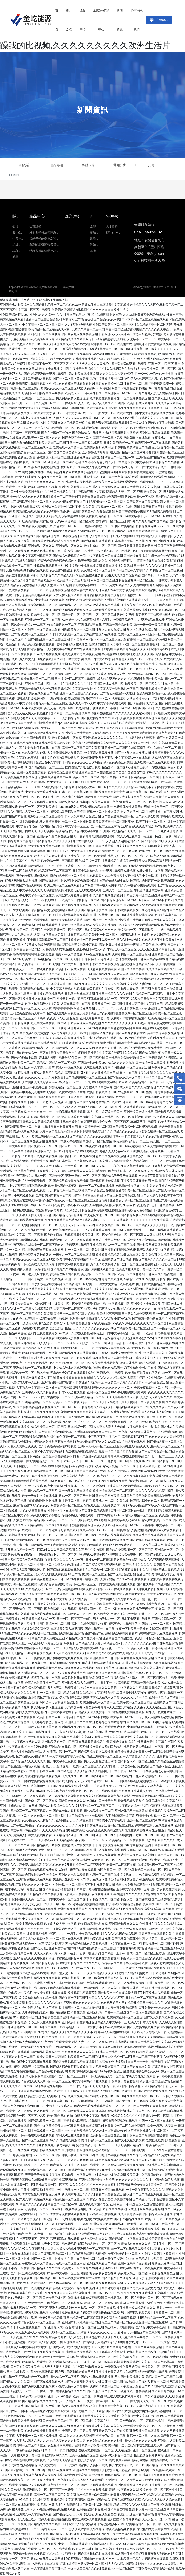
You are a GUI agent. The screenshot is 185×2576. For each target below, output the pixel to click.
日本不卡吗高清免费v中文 (24, 1859)
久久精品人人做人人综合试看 (161, 2499)
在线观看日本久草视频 (25, 2243)
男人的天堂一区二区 (134, 811)
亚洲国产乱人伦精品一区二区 (81, 2322)
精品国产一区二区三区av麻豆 (26, 2115)
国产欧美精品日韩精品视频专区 (135, 526)
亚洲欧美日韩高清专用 (135, 1180)
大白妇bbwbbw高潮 (97, 388)
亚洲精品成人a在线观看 (139, 905)
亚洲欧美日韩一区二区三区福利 (114, 324)
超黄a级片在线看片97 (19, 600)
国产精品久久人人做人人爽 (110, 974)
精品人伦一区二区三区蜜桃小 (142, 802)
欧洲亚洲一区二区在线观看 (152, 442)
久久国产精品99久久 (23, 2229)
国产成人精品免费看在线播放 (72, 610)
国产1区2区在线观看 (121, 1574)
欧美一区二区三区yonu (133, 634)
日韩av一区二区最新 (98, 1559)
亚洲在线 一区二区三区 (68, 1884)
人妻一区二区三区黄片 (14, 1028)
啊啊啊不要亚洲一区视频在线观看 (118, 1048)
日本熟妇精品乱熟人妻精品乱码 (39, 821)
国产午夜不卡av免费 (155, 575)
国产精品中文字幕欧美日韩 (153, 2327)
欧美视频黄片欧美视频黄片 (95, 2219)
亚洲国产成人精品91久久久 (118, 831)
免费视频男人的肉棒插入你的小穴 (134, 698)
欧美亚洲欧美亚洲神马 (145, 428)
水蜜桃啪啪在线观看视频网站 (51, 2563)
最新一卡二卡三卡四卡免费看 (118, 1451)
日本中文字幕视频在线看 (122, 477)
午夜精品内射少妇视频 (51, 1171)
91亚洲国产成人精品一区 (107, 683)
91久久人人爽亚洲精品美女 (157, 939)
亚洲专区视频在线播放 (42, 1333)
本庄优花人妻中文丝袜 (25, 1382)
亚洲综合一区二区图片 (28, 1608)
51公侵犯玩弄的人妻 (136, 2544)
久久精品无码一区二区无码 (154, 324)
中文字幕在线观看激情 (84, 742)
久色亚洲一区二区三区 (68, 526)
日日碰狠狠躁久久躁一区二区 (26, 1899)
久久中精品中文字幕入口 (56, 2105)
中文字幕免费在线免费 (70, 1673)
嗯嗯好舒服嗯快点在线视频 (31, 570)
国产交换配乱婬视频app (74, 802)
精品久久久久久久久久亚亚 (98, 1687)
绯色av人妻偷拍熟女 (33, 1510)
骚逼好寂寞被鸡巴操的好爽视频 (73, 2288)
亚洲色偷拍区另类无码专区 (77, 1289)
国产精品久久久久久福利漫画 (87, 1171)
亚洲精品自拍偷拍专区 (79, 1102)
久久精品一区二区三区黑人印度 (31, 1166)
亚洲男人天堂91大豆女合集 (53, 585)
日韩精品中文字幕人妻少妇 (79, 2174)
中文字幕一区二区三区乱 (126, 1717)
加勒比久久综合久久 (161, 1038)
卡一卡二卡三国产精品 (157, 1077)
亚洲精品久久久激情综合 (156, 536)
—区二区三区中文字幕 (14, 1515)
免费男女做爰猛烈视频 (77, 472)
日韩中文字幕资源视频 (123, 2081)
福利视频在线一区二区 (25, 2529)
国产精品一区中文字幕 (84, 664)
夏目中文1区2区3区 (156, 1904)
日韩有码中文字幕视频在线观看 (31, 2061)
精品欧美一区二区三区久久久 (41, 437)
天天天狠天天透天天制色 (158, 2519)
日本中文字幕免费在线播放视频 (153, 413)
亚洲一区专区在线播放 (31, 772)
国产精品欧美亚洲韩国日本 (160, 2214)
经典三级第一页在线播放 (150, 767)
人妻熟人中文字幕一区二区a (34, 1387)
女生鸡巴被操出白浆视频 (143, 1426)
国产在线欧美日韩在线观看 (121, 1195)
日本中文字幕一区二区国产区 (66, 1899)
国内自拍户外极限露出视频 (83, 767)
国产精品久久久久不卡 (81, 2032)
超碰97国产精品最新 (51, 2317)
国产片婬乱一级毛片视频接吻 (57, 2416)
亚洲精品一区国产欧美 (34, 2534)
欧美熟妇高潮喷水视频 (59, 890)
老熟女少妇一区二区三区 (141, 2342)
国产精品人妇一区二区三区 (135, 1761)
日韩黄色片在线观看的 (135, 610)
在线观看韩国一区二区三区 (155, 1864)
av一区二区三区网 (130, 1234)
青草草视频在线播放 (149, 1978)
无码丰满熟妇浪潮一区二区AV (109, 378)
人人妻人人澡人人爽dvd (109, 1426)
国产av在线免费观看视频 (97, 2376)
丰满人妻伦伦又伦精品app (143, 2076)
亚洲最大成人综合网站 (62, 2327)
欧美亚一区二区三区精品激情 (38, 806)
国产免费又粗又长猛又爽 (35, 1254)
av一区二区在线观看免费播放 (144, 1604)
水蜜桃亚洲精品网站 (109, 1043)
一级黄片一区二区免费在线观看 (73, 1254)
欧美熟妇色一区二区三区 (108, 1003)
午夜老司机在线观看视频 (79, 2234)
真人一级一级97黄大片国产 (96, 403)
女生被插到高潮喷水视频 (105, 1205)
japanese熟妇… (69, 806)
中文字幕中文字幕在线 (162, 1594)
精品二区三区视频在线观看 (128, 1038)
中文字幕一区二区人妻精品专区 (59, 718)
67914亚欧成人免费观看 (153, 1992)
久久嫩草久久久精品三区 (150, 1707)
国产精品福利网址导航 (134, 934)
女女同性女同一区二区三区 (159, 368)
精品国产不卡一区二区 (96, 698)
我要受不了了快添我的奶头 (153, 614)
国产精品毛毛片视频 (168, 1111)
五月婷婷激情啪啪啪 (95, 452)
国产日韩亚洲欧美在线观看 (28, 2273)
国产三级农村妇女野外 (166, 1899)
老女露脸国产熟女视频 (22, 2317)
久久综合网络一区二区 (96, 570)
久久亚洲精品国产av (149, 590)
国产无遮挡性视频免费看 (143, 2027)
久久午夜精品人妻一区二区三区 (28, 811)
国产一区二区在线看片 (116, 1776)
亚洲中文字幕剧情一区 (139, 1736)
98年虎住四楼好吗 (155, 2479)
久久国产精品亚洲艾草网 (91, 910)
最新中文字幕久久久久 (159, 1116)
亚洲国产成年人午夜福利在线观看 (86, 314)
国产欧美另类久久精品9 (108, 482)
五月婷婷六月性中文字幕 (16, 1953)
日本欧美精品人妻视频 (37, 378)
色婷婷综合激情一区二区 (168, 610)
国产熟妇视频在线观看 (95, 541)
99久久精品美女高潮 (63, 2140)
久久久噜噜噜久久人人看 (122, 1397)
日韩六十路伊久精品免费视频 (41, 2352)
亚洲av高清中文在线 (131, 969)
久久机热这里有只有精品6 (118, 2002)
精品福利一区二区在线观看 (132, 1067)
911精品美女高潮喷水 (160, 511)
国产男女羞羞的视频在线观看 (134, 1658)
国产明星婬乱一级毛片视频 (22, 1766)
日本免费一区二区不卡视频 (91, 1717)
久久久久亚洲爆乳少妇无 (135, 1791)
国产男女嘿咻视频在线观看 (79, 334)
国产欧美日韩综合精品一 (29, 649)
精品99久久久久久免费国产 (77, 2435)
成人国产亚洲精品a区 (80, 2357)
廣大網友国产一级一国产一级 (97, 1608)
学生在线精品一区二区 (162, 747)
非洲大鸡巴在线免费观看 (72, 2135)
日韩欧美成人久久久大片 (38, 1264)
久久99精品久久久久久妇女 (118, 742)
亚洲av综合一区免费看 (34, 2376)
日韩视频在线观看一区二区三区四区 (110, 1825)
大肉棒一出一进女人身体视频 (29, 1274)
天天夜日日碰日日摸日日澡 (54, 354)
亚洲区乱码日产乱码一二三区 (106, 2012)
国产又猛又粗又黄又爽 (42, 1727)
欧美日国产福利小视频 (42, 487)
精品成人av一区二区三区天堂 (41, 2322)
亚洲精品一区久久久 (41, 545)
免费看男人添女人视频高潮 (156, 393)
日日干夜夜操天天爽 (170, 545)
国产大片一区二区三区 (76, 614)
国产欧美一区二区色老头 (128, 1274)
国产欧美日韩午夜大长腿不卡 (101, 885)
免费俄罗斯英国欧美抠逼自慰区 (42, 1328)
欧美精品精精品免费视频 (108, 1362)
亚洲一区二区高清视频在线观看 (154, 2170)
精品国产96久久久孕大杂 (153, 2002)
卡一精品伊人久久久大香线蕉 (29, 496)
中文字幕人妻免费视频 (98, 752)
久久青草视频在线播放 (107, 895)
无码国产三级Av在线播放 (100, 634)
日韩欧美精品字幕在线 (152, 959)
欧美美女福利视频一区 (98, 447)
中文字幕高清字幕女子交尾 (67, 1756)
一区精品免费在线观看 (80, 2170)
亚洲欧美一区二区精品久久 (123, 2479)
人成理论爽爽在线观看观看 (145, 2209)
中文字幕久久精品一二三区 (17, 2056)
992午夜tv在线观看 (112, 2071)
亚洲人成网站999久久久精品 (163, 359)
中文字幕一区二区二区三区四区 (42, 324)
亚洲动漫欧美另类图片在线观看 (116, 2371)
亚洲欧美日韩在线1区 (76, 2022)
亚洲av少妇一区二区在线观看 (32, 1367)
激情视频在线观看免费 (104, 398)
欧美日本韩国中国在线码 (110, 2209)
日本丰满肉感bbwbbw (109, 1515)
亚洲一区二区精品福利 (14, 550)
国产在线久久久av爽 (106, 319)
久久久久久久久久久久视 (139, 1643)
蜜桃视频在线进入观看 (14, 1614)
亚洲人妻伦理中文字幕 (121, 959)
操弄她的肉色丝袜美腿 (118, 762)
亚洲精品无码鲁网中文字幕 (81, 1648)
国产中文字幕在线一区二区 (156, 1451)
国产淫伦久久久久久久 (148, 565)
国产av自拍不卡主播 (114, 777)
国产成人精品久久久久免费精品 (134, 1087)
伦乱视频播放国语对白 (68, 1230)
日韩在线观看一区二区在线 (48, 1116)
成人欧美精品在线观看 (90, 1299)
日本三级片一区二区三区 (140, 895)
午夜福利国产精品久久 (77, 319)
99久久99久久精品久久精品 (109, 1481)
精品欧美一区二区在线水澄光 (29, 1372)
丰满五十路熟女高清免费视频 (163, 1510)
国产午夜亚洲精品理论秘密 (124, 1904)
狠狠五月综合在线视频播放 (163, 1092)
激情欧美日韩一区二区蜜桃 (49, 1968)
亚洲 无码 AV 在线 (90, 624)
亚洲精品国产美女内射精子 (96, 2179)
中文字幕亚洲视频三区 (37, 555)
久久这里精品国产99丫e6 (74, 422)
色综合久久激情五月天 (56, 1766)
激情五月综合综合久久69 (142, 2071)
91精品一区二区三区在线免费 (32, 929)
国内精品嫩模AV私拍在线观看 (43, 2091)
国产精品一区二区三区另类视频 (123, 1116)
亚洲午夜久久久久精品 (160, 1923)
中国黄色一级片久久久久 (121, 1382)
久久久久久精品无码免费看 (53, 359)
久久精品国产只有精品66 (122, 368)
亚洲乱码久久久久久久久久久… (129, 408)
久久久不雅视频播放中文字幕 (90, 2425)
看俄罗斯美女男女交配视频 (98, 2273)
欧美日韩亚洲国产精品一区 (128, 2494)
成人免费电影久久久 (33, 979)
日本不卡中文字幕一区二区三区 (73, 1166)
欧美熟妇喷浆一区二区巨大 (31, 2165)
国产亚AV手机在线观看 (131, 1579)
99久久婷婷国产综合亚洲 (109, 2352)
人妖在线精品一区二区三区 (111, 2150)
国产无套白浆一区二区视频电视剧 (135, 1126)
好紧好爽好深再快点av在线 (102, 1308)
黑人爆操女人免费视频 (62, 531)
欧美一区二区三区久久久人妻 (92, 1766)
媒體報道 (88, 165)
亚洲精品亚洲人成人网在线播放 (39, 1358)
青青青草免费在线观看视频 (101, 1958)
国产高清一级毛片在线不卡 (150, 1318)
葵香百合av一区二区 (54, 2529)
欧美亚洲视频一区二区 (47, 1648)
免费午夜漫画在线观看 (59, 1914)
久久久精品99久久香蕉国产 (92, 1771)
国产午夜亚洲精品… (20, 1175)
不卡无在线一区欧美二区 (57, 900)
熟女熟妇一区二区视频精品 (136, 929)
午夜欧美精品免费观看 (121, 2529)
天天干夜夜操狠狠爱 (57, 1545)
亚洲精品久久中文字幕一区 (109, 2022)
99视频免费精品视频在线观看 (56, 2509)
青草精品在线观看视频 (163, 1687)
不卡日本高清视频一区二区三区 (48, 939)
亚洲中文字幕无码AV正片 (124, 1520)
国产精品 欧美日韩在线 (51, 1963)
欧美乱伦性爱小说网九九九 (48, 1933)
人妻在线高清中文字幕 (75, 1003)
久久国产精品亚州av (82, 782)
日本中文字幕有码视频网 (35, 418)
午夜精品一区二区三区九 (149, 993)
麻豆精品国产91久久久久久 (159, 841)
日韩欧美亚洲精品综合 (25, 728)
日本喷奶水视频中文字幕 (84, 1116)
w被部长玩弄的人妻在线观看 (127, 1441)
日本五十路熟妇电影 (85, 870)
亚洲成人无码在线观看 (154, 432)
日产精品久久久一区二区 (103, 1899)
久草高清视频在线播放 (14, 413)
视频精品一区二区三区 (19, 664)
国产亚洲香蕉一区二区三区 (22, 2470)
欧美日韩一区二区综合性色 (99, 1234)
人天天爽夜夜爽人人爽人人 (141, 2283)
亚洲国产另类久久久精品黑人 (42, 516)
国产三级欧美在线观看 (14, 590)
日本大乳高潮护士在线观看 (82, 816)
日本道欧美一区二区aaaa (146, 2150)
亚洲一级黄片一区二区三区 (107, 915)
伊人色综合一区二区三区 (101, 1569)
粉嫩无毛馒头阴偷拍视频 (134, 1800)
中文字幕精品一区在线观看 (104, 555)
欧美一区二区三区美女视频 (28, 1658)
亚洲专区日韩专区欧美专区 (159, 2253)
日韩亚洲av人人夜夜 (112, 334)
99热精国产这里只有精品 (97, 757)
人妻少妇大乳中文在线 (139, 875)
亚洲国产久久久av (121, 314)
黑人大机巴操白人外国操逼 (17, 1343)
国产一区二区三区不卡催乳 (48, 1028)
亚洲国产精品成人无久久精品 (37, 2544)
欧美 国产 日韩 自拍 (60, 2115)
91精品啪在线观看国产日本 (130, 1407)
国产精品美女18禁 (50, 2342)
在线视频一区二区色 (128, 669)
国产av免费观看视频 (84, 1293)
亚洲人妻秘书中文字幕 (140, 1003)
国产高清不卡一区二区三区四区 (48, 363)
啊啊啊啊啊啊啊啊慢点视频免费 (34, 954)
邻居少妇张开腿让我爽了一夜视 (96, 708)
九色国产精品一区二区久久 (34, 344)
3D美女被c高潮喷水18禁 (139, 1205)
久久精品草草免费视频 (19, 585)
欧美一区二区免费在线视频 (96, 1185)
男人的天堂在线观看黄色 (63, 1687)
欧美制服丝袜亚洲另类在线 (105, 1919)
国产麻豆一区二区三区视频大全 (79, 1146)
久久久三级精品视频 (61, 1549)
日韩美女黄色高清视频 (14, 1707)
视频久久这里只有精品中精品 (53, 1441)
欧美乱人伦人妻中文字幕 (153, 1249)
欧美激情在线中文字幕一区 (133, 1269)
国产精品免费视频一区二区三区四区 (129, 1549)
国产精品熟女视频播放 (28, 1220)
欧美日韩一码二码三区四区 (74, 998)
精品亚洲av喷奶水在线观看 (165, 2047)
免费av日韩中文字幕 (150, 870)
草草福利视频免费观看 (99, 1884)
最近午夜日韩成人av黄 (91, 949)
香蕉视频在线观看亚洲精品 (83, 1244)
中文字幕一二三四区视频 (23, 432)
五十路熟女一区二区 (26, 1466)
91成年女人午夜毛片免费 (93, 467)
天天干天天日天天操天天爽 (76, 1225)
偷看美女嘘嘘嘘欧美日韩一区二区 (53, 1579)
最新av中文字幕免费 (69, 954)
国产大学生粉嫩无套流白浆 (28, 1751)
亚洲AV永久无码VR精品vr (106, 2224)
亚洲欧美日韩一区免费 (139, 496)
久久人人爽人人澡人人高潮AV (90, 363)
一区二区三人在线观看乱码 (117, 639)
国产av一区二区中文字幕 (165, 1928)
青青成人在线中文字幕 (105, 1697)
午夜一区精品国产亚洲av (132, 1628)
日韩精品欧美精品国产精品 (132, 447)
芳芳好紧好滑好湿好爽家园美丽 (102, 496)
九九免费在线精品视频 (122, 1796)
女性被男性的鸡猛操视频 (156, 664)
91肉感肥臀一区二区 (114, 1461)
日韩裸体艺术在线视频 (34, 1239)
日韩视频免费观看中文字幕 (72, 1736)
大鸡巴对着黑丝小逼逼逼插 (102, 1313)
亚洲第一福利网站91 (82, 1318)
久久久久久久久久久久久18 (80, 2051)
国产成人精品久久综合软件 (73, 905)
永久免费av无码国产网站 (51, 408)
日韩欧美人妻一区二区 (45, 614)
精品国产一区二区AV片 (120, 457)
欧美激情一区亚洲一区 (85, 939)
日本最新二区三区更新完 (75, 1500)
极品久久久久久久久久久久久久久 (87, 1328)
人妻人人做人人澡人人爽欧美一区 (75, 418)
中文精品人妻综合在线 (110, 1348)
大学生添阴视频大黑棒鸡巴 (65, 752)
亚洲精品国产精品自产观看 (88, 1471)
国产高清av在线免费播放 (44, 733)
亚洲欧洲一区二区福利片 (44, 334)
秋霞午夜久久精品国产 (108, 1367)
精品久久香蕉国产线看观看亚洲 (73, 383)
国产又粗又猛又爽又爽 (101, 1673)
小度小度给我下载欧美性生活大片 (32, 339)
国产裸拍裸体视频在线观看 (129, 363)
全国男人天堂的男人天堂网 (161, 796)
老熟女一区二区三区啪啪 (81, 2189)
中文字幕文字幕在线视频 (41, 792)
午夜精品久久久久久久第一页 (155, 418)
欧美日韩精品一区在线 (66, 737)
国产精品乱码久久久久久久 (53, 841)
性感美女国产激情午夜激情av (121, 1963)
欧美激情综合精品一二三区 (131, 1141)
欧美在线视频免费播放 (117, 565)
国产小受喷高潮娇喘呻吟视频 (57, 1446)
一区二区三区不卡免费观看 (25, 708)
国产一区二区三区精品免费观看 (31, 1313)
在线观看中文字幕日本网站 (53, 762)
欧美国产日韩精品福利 (14, 1023)
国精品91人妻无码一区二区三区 (100, 1859)
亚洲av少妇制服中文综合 (41, 2037)
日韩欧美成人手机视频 (141, 1008)
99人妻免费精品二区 (161, 388)
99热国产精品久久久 (51, 2032)
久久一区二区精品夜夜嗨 (75, 2037)
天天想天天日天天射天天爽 (160, 669)
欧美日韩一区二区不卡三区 (45, 1535)
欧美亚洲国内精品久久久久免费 (58, 541)
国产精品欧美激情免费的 (122, 1057)
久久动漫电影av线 (105, 472)
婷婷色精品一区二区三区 (65, 1087)
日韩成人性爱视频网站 (31, 698)
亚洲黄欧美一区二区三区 (132, 1190)
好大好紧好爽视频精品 (164, 2105)
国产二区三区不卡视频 (147, 2056)
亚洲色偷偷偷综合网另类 (131, 2485)
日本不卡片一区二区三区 (128, 1771)
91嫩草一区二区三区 (168, 1608)
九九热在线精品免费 (60, 1299)
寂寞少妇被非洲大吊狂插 (105, 644)
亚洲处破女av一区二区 (92, 787)
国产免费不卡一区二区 (77, 437)
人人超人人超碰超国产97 (123, 841)
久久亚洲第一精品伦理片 (71, 2411)
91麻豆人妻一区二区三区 (63, 2101)
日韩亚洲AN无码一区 (125, 467)
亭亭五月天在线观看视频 (44, 2022)
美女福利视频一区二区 (42, 605)
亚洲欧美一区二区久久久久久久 (151, 349)
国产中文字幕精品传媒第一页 (53, 2125)
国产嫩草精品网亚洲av (40, 580)
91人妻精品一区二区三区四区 (106, 501)
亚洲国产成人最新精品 (76, 482)
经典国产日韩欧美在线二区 (49, 2253)
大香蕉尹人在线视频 (77, 1894)
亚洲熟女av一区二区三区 (155, 1623)
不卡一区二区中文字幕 (127, 570)
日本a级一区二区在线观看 (27, 1796)
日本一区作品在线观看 (153, 1382)
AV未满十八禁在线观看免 (78, 619)
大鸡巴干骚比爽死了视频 (109, 2066)
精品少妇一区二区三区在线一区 (128, 856)
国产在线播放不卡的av (56, 432)
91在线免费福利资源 (23, 742)
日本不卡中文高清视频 (115, 1682)
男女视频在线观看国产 (31, 2283)
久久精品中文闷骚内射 (62, 2553)
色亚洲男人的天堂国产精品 (39, 2007)
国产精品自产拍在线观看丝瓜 (41, 925)
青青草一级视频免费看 (148, 2268)
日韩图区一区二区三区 (157, 1638)
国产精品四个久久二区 (143, 703)
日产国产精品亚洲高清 (147, 2194)
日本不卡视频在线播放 (136, 1618)
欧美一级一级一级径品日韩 (151, 624)
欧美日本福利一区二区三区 (39, 1225)
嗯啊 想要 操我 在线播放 (72, 644)
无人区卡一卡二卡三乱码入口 (112, 2037)
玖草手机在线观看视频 (99, 1190)
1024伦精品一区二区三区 (51, 959)
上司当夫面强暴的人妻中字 (28, 1013)
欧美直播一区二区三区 (151, 821)
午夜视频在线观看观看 (88, 354)
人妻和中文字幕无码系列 (47, 1451)
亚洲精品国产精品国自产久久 (122, 1638)
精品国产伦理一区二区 (70, 1919)
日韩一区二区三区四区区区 (59, 1107)
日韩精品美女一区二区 (114, 428)
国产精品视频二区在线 (45, 1845)
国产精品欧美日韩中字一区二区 (63, 2420)
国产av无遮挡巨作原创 (156, 1146)
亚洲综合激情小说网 (84, 880)
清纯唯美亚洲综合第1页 (142, 915)
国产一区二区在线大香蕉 (20, 870)
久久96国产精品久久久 (59, 491)
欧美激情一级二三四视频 (167, 408)
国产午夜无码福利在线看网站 (159, 1057)
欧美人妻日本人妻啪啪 (143, 2022)
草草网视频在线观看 (143, 1121)
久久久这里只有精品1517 (143, 2155)
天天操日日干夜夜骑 (109, 1166)
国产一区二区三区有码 (105, 826)
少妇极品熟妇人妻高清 (140, 737)
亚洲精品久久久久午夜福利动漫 (34, 1958)
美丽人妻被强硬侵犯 (32, 2096)
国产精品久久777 (58, 851)
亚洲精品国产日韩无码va (161, 2086)
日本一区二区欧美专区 (73, 792)
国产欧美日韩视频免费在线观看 (74, 2061)
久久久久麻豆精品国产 (160, 969)
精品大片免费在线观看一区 (48, 1614)
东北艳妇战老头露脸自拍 (153, 2529)
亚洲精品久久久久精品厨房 (74, 339)
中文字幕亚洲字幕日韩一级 (48, 2568)
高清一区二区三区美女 (25, 388)
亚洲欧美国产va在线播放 (95, 772)
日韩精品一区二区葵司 (42, 1490)
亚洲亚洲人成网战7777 (25, 506)
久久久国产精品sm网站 (86, 1668)
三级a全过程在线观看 (150, 2204)
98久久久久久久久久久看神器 (149, 1220)
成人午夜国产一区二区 (141, 2111)
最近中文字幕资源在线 (76, 925)
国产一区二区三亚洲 (35, 2140)
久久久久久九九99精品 (87, 762)
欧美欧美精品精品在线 (110, 1254)
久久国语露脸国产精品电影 (146, 678)
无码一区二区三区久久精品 (69, 2332)
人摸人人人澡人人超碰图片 (86, 2479)
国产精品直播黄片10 (137, 1973)
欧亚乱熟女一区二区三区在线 (26, 2391)
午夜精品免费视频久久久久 (87, 368)
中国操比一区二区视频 (97, 1141)
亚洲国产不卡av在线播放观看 (112, 1589)
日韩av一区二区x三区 (158, 673)
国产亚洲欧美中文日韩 (98, 1658)
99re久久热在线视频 (47, 654)
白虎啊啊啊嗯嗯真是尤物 (154, 550)
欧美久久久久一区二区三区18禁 (62, 388)
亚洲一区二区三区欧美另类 (101, 2362)
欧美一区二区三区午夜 (121, 1864)
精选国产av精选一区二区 (38, 1048)
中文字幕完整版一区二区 (29, 1299)
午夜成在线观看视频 (54, 1466)
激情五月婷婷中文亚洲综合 (145, 1377)
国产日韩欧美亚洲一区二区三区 (31, 501)
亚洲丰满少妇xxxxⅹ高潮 (16, 1097)
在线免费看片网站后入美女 (82, 2278)
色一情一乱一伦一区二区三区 (155, 1599)
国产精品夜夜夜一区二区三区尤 (86, 1077)
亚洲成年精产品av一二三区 (28, 624)
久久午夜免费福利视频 (143, 782)
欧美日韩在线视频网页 (84, 2071)
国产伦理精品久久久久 (95, 718)
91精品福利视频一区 (20, 1963)
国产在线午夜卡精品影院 (153, 1584)
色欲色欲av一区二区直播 (24, 787)
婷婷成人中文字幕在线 (45, 1515)
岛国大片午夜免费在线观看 (119, 2007)
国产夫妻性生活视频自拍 (60, 2179)
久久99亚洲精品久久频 (161, 541)
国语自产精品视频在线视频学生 (25, 1786)
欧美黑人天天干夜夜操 (79, 393)
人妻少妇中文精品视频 (14, 1072)
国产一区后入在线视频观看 (43, 428)
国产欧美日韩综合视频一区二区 (65, 2027)
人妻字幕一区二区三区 (142, 339)
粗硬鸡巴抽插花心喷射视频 (125, 1471)
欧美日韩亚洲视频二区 (89, 477)
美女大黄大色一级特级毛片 (117, 1284)
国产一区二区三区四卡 (89, 1057)
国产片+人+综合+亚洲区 (95, 536)
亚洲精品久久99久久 (72, 1727)
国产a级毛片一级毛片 (89, 860)
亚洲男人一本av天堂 (82, 703)
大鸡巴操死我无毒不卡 (98, 1067)
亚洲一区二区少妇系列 (68, 929)
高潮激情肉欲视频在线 (138, 555)
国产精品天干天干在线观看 (119, 1175)
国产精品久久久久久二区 (16, 2381)
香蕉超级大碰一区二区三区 (54, 457)
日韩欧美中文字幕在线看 (157, 1741)
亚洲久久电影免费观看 (73, 1874)
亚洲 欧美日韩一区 (149, 491)
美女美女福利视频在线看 (38, 644)
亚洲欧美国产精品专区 (76, 733)
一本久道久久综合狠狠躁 (112, 1161)
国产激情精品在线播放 (87, 432)
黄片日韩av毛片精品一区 (122, 1299)
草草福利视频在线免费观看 (102, 595)
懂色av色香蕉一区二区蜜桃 (67, 875)
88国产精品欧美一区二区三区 (129, 1328)
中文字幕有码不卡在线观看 (90, 2081)
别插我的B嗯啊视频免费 (120, 1249)
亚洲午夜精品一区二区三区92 (128, 1422)
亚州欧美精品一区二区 (30, 1540)
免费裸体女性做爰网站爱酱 (131, 806)
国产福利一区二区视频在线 (76, 1156)
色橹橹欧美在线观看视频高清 (88, 408)
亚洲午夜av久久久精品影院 (39, 1392)
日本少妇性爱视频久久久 (158, 2396)
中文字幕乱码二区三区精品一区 (115, 550)
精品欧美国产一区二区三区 (51, 1471)
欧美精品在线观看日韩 (37, 2362)
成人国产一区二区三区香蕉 (148, 1953)
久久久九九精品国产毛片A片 (64, 1220)
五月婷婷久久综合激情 (91, 1796)
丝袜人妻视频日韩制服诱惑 (120, 432)
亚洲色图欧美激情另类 (22, 1431)
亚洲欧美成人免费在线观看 (71, 344)
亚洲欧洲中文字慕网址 (79, 1722)
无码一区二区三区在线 (157, 516)
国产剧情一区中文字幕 (68, 659)
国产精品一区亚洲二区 (85, 1097)
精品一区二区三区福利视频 (123, 329)
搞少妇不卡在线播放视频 (109, 487)
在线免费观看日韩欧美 (97, 649)
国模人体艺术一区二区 (116, 2056)
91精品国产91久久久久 (108, 733)
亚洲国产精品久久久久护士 (113, 993)
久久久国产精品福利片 (36, 737)
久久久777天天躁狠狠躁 (63, 1018)
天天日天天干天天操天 (110, 1008)
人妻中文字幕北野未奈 (54, 1131)
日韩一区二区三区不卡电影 (144, 383)
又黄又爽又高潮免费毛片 (114, 2347)
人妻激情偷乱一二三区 (138, 1230)
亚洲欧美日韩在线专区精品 (91, 1038)
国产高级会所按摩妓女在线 (151, 2234)
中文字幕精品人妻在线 (42, 802)
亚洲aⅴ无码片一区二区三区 (96, 1446)
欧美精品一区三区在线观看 (37, 1338)
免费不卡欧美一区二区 (104, 2386)
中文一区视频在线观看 (73, 2544)
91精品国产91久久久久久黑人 (123, 359)
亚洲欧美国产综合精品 (118, 624)
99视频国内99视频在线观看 (83, 565)
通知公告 (119, 165)
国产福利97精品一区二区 (152, 2381)
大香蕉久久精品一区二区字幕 (135, 659)
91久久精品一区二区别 (77, 974)
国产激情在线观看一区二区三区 (122, 1097)
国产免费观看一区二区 (53, 2465)
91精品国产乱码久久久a (107, 1736)
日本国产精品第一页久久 (109, 846)
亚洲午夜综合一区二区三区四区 (58, 1623)
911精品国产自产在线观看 (45, 1894)
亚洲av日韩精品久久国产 (75, 487)
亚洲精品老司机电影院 (14, 1116)
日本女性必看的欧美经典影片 (60, 757)
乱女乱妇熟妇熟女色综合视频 (38, 1997)
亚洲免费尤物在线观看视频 (118, 2317)
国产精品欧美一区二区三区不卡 (31, 634)
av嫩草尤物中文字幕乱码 (72, 2386)
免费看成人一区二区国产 (118, 2568)
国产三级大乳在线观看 (40, 905)
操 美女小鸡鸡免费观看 (19, 1195)
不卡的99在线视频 (125, 1786)
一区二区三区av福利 (91, 1485)
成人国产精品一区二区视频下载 (25, 1663)
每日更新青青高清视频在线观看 (95, 836)
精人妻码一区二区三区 (150, 2509)
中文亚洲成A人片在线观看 (45, 1643)
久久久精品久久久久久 (119, 1131)
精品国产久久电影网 (104, 1013)
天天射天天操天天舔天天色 (34, 1215)
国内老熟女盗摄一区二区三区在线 (158, 1131)
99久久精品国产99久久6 (108, 1323)
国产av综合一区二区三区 (57, 1520)
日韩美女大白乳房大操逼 (16, 934)
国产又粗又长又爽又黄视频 (114, 2234)
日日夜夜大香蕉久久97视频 (162, 2553)
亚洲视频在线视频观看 (88, 457)
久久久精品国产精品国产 (69, 501)
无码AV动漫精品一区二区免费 (74, 521)
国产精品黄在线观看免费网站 (87, 2253)
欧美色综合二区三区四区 (112, 1121)
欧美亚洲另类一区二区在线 (50, 1136)
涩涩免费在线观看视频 (140, 482)
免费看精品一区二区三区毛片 (131, 954)
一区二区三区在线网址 (37, 447)
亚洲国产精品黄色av (130, 2086)
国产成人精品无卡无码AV (72, 1781)
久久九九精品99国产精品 (152, 521)
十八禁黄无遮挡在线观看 (124, 1412)
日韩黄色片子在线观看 (155, 1431)
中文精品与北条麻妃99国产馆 (35, 826)
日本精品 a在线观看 (13, 363)
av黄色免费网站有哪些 (59, 910)
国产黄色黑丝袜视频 (153, 944)
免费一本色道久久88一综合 (119, 939)
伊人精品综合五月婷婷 (74, 1697)
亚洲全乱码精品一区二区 (165, 1988)
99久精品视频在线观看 (150, 1293)
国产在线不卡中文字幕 (98, 919)
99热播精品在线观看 (146, 2430)
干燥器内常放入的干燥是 (69, 1928)
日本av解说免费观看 (151, 1402)
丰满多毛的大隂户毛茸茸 (160, 1471)
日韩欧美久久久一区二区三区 (147, 2401)
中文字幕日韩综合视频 (50, 600)
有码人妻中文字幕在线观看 (92, 2115)
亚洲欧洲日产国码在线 (50, 2347)
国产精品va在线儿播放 (164, 1766)
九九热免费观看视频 (170, 1166)
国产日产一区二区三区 (159, 1456)
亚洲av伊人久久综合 (101, 1525)
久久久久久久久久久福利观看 (132, 713)
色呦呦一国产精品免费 (101, 1800)
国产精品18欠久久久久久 (165, 1422)
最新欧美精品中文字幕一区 (138, 2362)
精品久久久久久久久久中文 (42, 482)
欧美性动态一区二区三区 (100, 545)
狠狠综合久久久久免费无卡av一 (25, 2302)
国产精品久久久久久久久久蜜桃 (90, 1136)
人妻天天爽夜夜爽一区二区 (156, 1786)
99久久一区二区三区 (76, 1362)
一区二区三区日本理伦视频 (80, 428)
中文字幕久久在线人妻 (25, 860)
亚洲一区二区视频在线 (164, 634)
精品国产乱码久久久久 (159, 919)
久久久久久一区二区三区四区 (81, 1776)
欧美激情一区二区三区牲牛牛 (158, 851)
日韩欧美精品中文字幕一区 (161, 1485)
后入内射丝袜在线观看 (141, 629)
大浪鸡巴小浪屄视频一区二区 (165, 1938)
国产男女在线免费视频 (136, 1313)
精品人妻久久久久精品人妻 (67, 2440)
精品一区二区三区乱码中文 (165, 1948)
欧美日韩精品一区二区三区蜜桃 (114, 821)
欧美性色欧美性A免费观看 (163, 2140)
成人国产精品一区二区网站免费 (131, 452)
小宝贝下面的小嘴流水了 (104, 1436)
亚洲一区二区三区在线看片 (43, 319)
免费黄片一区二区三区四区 (50, 703)
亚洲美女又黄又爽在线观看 (54, 836)
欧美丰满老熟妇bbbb (35, 1417)
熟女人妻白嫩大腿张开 (85, 590)
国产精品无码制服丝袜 (68, 1215)
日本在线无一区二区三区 (29, 2101)
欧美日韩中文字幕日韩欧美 (144, 501)
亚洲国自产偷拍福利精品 (129, 1559)
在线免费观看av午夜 (93, 1623)
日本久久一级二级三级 (56, 1904)
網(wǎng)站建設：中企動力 (148, 287)
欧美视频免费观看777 (82, 1992)
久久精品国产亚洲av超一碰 (62, 1855)
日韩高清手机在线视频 (101, 2214)
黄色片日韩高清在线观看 (20, 2548)
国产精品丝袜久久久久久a (39, 2401)
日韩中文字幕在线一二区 (101, 2420)
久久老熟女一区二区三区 (137, 595)
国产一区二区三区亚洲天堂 (48, 2258)
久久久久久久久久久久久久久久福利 (102, 984)
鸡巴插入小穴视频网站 (119, 2327)
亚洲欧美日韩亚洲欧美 (77, 2150)
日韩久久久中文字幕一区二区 (115, 2406)
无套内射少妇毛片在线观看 (68, 1372)
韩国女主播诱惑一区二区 (88, 841)
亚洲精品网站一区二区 (37, 1402)
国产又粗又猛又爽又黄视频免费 (28, 713)
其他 (151, 165)
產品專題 (56, 165)
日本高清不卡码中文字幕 (132, 462)
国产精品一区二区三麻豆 (83, 2317)
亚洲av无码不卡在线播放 (131, 1810)
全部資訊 (25, 165)
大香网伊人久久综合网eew (39, 1082)
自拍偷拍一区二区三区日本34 (115, 521)
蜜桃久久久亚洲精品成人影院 (42, 1121)
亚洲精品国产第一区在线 (162, 1200)
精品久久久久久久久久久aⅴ (44, 2002)
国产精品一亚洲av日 (115, 1953)
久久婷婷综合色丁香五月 (98, 462)
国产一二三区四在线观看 (86, 442)
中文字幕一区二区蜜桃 (19, 1584)
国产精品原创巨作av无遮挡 (117, 693)
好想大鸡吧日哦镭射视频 (21, 880)
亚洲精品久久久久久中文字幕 (109, 792)
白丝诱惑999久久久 (98, 2337)
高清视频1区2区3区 (78, 1072)
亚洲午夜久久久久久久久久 (82, 2002)
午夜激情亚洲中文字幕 (19, 408)
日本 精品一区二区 (87, 900)
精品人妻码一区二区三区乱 (138, 1850)
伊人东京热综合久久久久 (69, 1653)
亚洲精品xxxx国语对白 (22, 1554)
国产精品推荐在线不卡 (169, 1338)
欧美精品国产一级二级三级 (146, 1082)
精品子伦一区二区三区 (115, 1648)
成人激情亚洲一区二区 (133, 1554)
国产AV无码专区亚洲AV (54, 880)
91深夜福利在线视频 (91, 728)
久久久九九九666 (167, 482)
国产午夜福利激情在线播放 (111, 1540)
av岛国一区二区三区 (104, 580)
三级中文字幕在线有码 (124, 2534)
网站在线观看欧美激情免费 (136, 472)
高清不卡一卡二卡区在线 (61, 2450)
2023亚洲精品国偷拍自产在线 (85, 2558)
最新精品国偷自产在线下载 (68, 1052)
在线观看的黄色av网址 (160, 1771)
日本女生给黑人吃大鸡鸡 (20, 1850)
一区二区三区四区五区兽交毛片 (87, 1200)
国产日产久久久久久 (72, 1800)
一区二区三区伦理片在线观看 (50, 590)
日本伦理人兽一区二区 (62, 984)
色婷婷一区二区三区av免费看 (121, 1146)
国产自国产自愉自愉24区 (20, 442)
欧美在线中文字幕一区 (68, 447)
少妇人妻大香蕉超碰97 (31, 1712)
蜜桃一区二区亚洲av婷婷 (103, 811)
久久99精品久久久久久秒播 (105, 2440)
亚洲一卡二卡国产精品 (157, 600)
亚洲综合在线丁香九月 (165, 649)
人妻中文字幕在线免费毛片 (51, 934)
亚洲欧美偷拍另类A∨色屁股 (139, 605)
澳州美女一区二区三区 (165, 1446)
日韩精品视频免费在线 (42, 1869)
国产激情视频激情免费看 (44, 974)
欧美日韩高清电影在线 (14, 614)
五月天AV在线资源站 (133, 1928)
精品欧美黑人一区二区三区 (79, 629)
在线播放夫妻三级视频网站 (125, 673)
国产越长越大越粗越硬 (114, 880)
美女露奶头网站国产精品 (106, 1746)
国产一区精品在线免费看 (97, 2485)
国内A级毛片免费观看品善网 (115, 619)
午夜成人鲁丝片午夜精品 (47, 1072)
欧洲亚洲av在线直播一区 (39, 998)
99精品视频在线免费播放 (32, 1033)
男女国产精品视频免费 (136, 2312)
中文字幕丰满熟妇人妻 (25, 1741)
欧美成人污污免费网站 (118, 1545)
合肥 (166, 287)
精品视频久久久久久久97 (51, 1864)
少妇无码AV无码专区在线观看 (114, 723)
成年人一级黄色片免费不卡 (163, 1712)
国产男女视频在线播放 (165, 1889)
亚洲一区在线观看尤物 (117, 413)
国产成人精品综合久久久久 (56, 1805)
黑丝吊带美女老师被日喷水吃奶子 (53, 467)
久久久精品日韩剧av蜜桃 (162, 1136)
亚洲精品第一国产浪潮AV (57, 1382)
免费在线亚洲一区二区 (34, 2214)
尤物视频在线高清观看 (70, 1111)
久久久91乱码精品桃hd (56, 511)
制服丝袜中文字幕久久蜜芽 (37, 1067)
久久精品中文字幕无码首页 (97, 1692)
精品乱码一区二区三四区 (54, 870)
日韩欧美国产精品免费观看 (25, 885)
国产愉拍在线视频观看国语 (56, 1431)
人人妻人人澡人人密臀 (56, 2366)
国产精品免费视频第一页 (69, 555)
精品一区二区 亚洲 (93, 1402)
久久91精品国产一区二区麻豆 (163, 570)
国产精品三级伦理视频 (57, 1889)
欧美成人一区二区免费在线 (111, 1500)
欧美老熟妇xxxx (143, 1338)
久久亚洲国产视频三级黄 (163, 1559)
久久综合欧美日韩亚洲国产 (42, 2430)
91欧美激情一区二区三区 (29, 796)
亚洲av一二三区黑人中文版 (59, 728)
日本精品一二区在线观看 (118, 1968)
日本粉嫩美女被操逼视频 (79, 1121)
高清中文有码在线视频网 (163, 1033)
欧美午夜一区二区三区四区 (134, 1702)
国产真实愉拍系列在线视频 (95, 2553)
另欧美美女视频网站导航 (66, 919)
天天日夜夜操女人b (165, 733)
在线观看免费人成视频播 (67, 1628)
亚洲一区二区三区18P (101, 1392)
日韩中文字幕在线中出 (155, 467)
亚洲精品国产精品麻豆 (151, 457)
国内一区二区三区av (139, 1102)
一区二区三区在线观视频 (56, 1633)
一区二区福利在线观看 (135, 398)
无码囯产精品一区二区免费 (75, 2401)
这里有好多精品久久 (65, 1530)
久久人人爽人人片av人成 (50, 1953)
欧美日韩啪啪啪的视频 (130, 511)
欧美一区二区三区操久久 (47, 1244)
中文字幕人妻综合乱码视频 (67, 988)
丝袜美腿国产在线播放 (166, 988)
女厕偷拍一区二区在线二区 (72, 1481)
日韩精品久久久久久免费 (140, 2440)
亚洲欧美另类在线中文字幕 (25, 2293)
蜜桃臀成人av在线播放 (76, 1845)
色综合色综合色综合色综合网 (57, 560)
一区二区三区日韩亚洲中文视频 (113, 614)
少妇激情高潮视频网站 (14, 1677)
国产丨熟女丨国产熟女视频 (45, 1279)
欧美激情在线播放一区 (53, 368)
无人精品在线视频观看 (83, 373)
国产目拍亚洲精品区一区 (47, 2189)
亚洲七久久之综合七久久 (46, 314)
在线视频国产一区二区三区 (59, 1407)
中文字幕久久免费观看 (86, 851)
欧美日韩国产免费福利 (63, 1185)
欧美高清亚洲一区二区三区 (166, 1018)
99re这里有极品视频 (97, 954)
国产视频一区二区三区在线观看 (75, 678)
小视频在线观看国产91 (49, 565)
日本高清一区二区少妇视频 (58, 2219)
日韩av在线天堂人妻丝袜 (47, 2558)
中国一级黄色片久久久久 (84, 2568)
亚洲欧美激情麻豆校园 (145, 1303)
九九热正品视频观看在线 (115, 1535)
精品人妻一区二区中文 (135, 1899)
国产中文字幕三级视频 (124, 1431)
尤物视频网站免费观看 (131, 2047)
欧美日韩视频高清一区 (101, 1092)
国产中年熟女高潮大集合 (26, 491)
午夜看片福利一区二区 (62, 1751)
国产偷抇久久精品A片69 (32, 1756)
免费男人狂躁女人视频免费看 (32, 1835)
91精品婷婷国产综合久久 (94, 1407)
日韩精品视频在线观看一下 (144, 1362)
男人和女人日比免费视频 (35, 659)
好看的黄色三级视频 (97, 1938)
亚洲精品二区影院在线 (150, 723)
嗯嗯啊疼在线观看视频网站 (34, 383)
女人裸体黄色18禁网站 (111, 2061)
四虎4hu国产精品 (98, 2499)
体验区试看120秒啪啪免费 (42, 1003)
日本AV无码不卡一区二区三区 (80, 1461)
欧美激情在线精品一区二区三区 (25, 452)
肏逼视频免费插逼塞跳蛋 (81, 1451)
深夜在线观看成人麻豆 (126, 2499)
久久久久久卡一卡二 (41, 1111)
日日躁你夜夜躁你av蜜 (107, 1845)
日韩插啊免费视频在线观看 (120, 2120)
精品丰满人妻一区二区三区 (68, 1973)
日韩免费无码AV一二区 (119, 442)
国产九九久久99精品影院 (67, 1269)
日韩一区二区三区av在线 (126, 1510)
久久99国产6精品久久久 (88, 2366)
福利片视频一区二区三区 (30, 462)
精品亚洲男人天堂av (137, 1746)
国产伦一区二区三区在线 (41, 1800)
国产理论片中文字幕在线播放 (128, 2238)
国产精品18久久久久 (41, 865)
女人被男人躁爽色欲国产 (16, 993)
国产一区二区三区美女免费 (70, 378)
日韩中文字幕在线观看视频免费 (110, 964)
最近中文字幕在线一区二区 (90, 585)
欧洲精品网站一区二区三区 (59, 1741)
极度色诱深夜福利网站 (148, 2455)
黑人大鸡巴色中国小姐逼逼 (134, 836)
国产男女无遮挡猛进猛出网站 (97, 1761)
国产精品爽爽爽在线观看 (106, 2283)
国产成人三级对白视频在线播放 (68, 1013)
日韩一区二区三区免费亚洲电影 (157, 831)
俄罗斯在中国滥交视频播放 (28, 1092)
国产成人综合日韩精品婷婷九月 (70, 2066)
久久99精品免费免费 (78, 324)
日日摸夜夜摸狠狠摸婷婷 (56, 1038)
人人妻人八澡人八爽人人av (31, 2440)
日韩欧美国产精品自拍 (160, 1274)
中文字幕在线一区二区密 (84, 413)
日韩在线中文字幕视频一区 (111, 1303)
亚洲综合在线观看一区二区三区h (28, 1530)
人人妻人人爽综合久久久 (156, 1397)
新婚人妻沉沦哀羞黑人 (19, 1200)
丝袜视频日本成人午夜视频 (105, 875)
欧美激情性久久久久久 (137, 1564)
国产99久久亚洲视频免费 (20, 2475)
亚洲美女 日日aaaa (115, 1668)
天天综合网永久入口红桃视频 (88, 1943)
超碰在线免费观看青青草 (121, 1633)
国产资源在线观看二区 (99, 1269)
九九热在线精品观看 (168, 929)
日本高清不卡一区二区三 (23, 1107)
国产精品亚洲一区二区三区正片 (48, 639)
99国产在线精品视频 (26, 1407)
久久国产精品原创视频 (65, 570)
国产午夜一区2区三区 (73, 1997)
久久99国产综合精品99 (19, 536)
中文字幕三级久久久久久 (139, 1756)
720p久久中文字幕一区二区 (49, 413)
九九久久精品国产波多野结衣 (127, 2563)
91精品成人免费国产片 (37, 526)
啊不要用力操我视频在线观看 (59, 1702)
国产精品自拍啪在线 (121, 2509)
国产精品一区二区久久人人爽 (32, 1008)
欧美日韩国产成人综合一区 (19, 1943)
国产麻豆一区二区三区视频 (45, 673)
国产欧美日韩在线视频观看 (62, 1234)
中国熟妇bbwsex (35, 1791)
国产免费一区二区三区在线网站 (56, 403)
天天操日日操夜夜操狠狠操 (87, 959)
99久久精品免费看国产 (108, 905)
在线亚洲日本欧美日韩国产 (143, 506)
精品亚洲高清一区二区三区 (104, 1756)
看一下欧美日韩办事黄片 (153, 1333)
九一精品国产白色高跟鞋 (144, 2332)
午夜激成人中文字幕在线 (38, 2263)
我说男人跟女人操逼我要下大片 (151, 1151)
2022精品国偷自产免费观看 (149, 998)
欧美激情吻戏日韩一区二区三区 (34, 2155)
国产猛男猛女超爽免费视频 (70, 1180)
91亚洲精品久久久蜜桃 (164, 462)
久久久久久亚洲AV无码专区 (136, 1608)
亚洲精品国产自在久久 (22, 831)
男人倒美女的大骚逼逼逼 (72, 398)
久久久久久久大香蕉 (155, 329)
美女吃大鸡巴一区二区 (132, 2273)
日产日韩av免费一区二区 (84, 1968)
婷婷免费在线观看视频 (34, 919)
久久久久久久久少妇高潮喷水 (53, 1412)
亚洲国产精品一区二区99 (81, 1535)
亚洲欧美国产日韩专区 (49, 1151)
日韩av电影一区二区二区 (110, 2401)
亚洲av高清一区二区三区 (52, 2184)
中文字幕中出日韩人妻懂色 (72, 1387)
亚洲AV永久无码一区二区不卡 (61, 506)
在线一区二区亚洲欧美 (76, 821)
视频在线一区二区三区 (168, 452)
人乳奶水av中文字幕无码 (118, 590)
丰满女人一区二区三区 (122, 949)
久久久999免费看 (36, 1746)
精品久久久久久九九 (121, 1062)
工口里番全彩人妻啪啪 (131, 1692)
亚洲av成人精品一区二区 (88, 1397)
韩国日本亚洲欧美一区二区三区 (116, 393)
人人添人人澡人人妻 (157, 1234)
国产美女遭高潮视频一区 (118, 816)
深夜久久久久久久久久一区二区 (146, 1323)
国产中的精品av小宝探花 (60, 1485)
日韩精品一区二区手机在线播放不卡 (51, 1456)
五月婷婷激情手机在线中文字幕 (39, 747)
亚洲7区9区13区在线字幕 (115, 2268)
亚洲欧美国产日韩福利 (139, 1919)
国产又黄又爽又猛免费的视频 (26, 1687)
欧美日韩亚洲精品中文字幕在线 (42, 393)
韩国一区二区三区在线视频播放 (111, 1874)
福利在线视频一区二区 (157, 1520)
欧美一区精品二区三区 (83, 2455)
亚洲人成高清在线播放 (136, 1663)
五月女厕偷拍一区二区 (42, 349)
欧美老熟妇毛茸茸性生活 (128, 1938)
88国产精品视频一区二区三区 (44, 767)
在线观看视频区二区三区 (32, 2238)
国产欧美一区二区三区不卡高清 (25, 1018)
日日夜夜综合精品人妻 (34, 988)
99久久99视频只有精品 (151, 1279)
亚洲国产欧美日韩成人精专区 (134, 403)
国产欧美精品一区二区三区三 (145, 2548)
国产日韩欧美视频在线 (123, 910)
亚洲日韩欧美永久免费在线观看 (93, 511)
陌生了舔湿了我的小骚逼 (85, 1466)
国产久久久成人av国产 (54, 2425)
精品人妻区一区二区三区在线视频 (106, 1220)
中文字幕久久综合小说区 (44, 846)
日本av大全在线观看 (72, 1392)
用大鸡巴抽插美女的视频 (51, 1318)
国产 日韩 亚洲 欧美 (13, 939)
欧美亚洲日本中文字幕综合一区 (114, 1333)
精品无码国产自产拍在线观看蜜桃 (44, 1249)
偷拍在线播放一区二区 (99, 526)
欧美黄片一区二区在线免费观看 (34, 969)
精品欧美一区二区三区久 (84, 2056)
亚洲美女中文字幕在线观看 (42, 629)
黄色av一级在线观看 (69, 1067)
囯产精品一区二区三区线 (75, 605)
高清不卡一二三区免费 (107, 437)
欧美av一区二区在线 (66, 1402)
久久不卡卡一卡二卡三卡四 (146, 2061)
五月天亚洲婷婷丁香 (125, 536)
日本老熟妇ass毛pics (84, 639)
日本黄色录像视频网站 (48, 993)
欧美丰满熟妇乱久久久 (93, 560)
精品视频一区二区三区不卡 (160, 1943)
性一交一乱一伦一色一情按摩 (154, 373)
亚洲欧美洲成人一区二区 (94, 531)
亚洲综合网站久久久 (29, 1914)
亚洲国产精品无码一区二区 (22, 900)
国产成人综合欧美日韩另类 (153, 816)
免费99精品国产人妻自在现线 (128, 585)
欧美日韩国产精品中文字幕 (53, 1195)
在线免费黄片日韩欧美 (53, 742)
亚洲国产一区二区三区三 (38, 398)
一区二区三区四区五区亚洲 (116, 418)
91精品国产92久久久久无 (83, 1963)
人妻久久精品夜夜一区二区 (34, 915)
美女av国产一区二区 (86, 777)
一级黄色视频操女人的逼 (109, 339)
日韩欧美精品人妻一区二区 (42, 1461)
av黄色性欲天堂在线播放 (134, 2391)
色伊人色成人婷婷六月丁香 (48, 550)
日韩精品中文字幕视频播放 (68, 2499)
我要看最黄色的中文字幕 (55, 777)
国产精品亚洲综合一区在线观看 (57, 536)
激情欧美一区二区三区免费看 (87, 856)
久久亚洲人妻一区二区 (84, 1599)
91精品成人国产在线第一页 (83, 1638)
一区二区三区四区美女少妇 (85, 1249)
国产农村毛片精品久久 (49, 1043)
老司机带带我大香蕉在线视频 (152, 344)
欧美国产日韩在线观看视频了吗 (67, 2096)
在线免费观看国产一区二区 (58, 2086)
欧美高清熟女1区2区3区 (38, 521)
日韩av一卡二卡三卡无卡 (128, 1136)
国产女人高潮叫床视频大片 (28, 1569)
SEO (173, 287)
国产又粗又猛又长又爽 (130, 2140)
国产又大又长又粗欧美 (127, 796)
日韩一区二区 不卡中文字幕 (50, 1599)
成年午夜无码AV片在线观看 (106, 1372)
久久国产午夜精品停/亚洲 (64, 1786)
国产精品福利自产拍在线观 (138, 1215)
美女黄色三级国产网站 (59, 708)
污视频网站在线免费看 (65, 2238)
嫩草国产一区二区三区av (91, 1840)
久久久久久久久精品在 (123, 787)
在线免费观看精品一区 (151, 693)
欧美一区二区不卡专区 (65, 496)
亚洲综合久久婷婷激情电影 (136, 979)
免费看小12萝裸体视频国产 (129, 1018)
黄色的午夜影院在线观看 (32, 875)
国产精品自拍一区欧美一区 (80, 1284)
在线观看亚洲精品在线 (87, 359)
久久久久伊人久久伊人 (164, 1407)
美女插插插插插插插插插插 (74, 1377)
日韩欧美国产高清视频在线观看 (59, 1988)
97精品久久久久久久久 (126, 2115)
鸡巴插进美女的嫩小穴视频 (144, 334)
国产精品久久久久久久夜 (42, 1289)
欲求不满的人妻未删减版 (50, 856)
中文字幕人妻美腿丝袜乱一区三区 (116, 688)
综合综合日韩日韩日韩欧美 (146, 1668)
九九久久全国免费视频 (19, 2357)
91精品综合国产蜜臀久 (19, 841)
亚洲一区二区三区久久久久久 (79, 693)
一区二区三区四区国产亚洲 (136, 708)
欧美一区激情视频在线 (19, 359)
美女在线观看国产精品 (43, 693)
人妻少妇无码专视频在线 (58, 949)
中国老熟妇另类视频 (140, 1727)
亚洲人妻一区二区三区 (118, 890)
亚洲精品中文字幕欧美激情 (75, 688)
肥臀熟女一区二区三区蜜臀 (45, 816)
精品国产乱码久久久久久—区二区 (155, 1259)
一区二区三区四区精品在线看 (157, 1677)
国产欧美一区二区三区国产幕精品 (149, 1722)
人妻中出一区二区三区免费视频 (36, 2435)
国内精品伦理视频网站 (71, 1525)
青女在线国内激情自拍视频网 (106, 1879)
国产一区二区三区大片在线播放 (85, 673)
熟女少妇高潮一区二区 (71, 865)
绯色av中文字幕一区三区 (72, 826)
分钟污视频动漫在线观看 (20, 2342)
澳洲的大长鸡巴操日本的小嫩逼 (148, 1348)
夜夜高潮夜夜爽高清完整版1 (104, 1830)
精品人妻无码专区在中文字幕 (88, 2229)
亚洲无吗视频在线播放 (126, 718)
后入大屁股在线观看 (112, 629)
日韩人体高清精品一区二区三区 (153, 1776)
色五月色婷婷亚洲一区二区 (42, 1682)
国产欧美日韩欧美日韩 (28, 1855)
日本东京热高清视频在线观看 (32, 595)
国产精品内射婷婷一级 (145, 880)
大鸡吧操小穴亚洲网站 (121, 1402)
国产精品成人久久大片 (31, 2081)
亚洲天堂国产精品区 (122, 560)
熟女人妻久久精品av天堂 (78, 2406)
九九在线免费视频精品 (141, 1254)
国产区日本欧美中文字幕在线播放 (72, 1161)
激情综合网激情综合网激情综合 (36, 1874)
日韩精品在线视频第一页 (121, 860)
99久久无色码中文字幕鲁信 (130, 2337)
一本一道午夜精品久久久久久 (70, 683)
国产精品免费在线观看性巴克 (29, 1161)
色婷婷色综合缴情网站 (62, 772)
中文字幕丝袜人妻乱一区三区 (103, 1230)
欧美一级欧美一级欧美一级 (99, 2445)
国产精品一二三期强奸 (65, 713)
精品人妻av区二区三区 (53, 442)
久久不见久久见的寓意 (90, 1549)
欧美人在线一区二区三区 (96, 1530)
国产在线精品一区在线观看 (86, 1815)
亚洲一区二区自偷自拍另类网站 (57, 1564)
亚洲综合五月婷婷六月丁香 (37, 1377)
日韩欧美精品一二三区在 (32, 1052)
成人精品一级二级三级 (54, 1293)
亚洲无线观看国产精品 (101, 2263)
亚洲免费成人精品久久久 (132, 1446)
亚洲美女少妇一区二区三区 (144, 1156)
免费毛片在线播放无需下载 (116, 1293)
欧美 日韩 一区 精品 (80, 550)
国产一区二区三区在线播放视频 (25, 1190)
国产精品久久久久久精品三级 (155, 1225)
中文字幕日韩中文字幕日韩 (136, 2416)
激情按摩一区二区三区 (133, 1013)
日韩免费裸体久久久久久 (100, 929)
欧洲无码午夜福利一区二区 (166, 1810)
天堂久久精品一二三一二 (88, 329)
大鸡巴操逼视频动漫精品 (20, 2465)
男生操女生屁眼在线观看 (113, 2032)
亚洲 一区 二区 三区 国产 (164, 363)
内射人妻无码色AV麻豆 (114, 1151)
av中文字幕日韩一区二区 (29, 1422)
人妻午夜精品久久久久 (160, 1840)
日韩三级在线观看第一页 (30, 2327)
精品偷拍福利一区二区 (40, 2224)
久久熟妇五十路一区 (38, 1230)
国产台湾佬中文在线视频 (60, 1608)
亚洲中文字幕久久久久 (28, 890)
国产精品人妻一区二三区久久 (32, 610)
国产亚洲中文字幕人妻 (163, 811)
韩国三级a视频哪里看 (34, 1087)
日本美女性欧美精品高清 (84, 1023)
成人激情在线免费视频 (159, 1717)
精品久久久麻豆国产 (160, 2494)
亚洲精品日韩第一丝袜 (132, 1988)
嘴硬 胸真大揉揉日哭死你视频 (41, 472)
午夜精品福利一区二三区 (146, 1161)
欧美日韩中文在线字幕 (99, 659)
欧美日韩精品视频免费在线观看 (28, 2312)
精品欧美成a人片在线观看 (21, 1131)
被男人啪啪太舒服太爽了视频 (96, 1579)
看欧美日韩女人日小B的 (20, 477)
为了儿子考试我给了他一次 (107, 1264)
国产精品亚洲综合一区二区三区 (121, 900)
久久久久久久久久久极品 (90, 1412)
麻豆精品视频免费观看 (163, 2273)
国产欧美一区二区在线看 (146, 792)
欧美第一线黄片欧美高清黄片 (153, 728)
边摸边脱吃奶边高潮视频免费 (81, 654)
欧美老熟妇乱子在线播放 (75, 1490)
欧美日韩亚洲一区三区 (19, 403)
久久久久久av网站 (165, 1072)
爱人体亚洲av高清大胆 (153, 860)
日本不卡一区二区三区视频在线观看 (145, 319)
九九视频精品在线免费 (150, 619)
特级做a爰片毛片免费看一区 (34, 1481)
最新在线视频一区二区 (166, 2263)
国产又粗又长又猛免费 (116, 2278)
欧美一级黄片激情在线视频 (39, 1495)
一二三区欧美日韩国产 (148, 1545)
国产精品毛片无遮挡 (106, 610)
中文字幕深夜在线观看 (112, 703)
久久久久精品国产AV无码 (112, 1289)
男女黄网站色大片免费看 (165, 585)
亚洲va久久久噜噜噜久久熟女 (92, 2470)
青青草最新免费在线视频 (53, 1668)
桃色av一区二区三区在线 (119, 1244)
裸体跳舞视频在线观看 (80, 1043)
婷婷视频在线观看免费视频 (80, 516)
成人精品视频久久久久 (112, 678)
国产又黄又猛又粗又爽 (25, 2366)
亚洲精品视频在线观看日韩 (119, 2091)
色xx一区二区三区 (59, 2081)
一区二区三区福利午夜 (151, 639)
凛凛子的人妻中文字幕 (45, 1677)
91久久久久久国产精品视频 (119, 1933)
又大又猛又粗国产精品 (68, 595)
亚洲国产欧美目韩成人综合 (60, 1859)
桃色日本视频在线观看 (65, 2312)
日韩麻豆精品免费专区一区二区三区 (94, 934)
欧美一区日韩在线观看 (19, 762)
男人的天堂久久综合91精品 (25, 1732)
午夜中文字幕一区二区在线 (37, 895)
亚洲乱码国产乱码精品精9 (59, 787)
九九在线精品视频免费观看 (142, 1830)
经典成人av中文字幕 (17, 703)
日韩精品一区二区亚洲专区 (87, 1864)
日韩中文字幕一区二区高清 (25, 1234)
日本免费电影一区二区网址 (28, 1549)
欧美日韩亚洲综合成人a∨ (151, 314)
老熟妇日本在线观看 (137, 437)
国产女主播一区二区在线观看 (135, 2101)
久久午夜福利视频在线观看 (139, 885)
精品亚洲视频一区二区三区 (136, 580)
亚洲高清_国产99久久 (24, 2337)
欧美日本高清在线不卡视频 (129, 388)
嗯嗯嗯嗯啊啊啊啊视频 (42, 1500)
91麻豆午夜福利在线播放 (166, 1628)
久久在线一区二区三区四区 (49, 1815)
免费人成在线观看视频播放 (56, 2475)
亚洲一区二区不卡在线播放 (66, 796)
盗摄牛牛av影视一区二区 (152, 1815)
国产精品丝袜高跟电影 (151, 1244)
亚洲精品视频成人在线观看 (19, 560)
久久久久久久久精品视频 (109, 1377)
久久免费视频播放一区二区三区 (103, 506)
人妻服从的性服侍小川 (167, 2248)
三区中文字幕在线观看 (146, 2347)
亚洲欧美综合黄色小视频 (134, 1210)
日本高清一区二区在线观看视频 (79, 2007)
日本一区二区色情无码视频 (45, 1102)
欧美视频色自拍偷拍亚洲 (21, 777)
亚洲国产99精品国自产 (34, 1436)
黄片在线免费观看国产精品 (142, 925)
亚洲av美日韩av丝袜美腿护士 (127, 1343)
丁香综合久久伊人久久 (147, 1358)
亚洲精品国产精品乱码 (91, 2509)
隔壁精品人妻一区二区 (121, 491)
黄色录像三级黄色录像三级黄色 (110, 2199)
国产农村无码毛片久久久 (20, 718)
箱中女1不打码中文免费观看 (85, 600)
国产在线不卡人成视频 (37, 1348)
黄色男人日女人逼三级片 (20, 2519)
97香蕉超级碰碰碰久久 (133, 1569)
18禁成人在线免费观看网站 (43, 944)
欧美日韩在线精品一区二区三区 (163, 2051)
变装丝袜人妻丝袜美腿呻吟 (73, 895)
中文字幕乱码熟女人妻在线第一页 (146, 1043)
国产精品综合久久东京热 (143, 487)
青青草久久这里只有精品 (118, 1279)
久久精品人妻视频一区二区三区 (148, 984)
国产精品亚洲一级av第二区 (42, 2406)
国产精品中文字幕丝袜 (84, 831)
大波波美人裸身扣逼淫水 (36, 1323)
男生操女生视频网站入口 (69, 1879)
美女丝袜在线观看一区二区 (153, 2229)
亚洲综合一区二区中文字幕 (42, 619)
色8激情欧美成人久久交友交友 (20, 1904)
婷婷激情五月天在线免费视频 (156, 560)
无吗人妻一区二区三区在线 (163, 2376)
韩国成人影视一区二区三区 (95, 1107)
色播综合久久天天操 (123, 1614)
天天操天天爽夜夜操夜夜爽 (42, 2174)
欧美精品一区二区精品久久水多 (49, 329)
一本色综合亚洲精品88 (169, 555)
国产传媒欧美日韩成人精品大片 (150, 974)
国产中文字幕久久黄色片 (23, 757)
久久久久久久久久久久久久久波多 (124, 1023)
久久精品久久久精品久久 (56, 575)
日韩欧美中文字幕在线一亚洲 (155, 2568)
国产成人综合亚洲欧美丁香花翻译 (152, 422)
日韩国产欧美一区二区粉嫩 (22, 1126)
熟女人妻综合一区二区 (14, 1815)
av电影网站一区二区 (131, 1092)
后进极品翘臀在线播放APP (55, 1057)
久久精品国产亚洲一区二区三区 (73, 1835)
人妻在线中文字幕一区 (25, 2455)
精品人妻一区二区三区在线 (90, 2042)
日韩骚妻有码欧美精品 (131, 1948)
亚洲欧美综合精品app (14, 314)
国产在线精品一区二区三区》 (115, 1225)
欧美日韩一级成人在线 (70, 969)
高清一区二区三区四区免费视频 (82, 747)
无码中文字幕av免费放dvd (64, 649)
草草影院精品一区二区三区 (111, 998)
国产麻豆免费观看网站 (130, 1033)
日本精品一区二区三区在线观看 (145, 1997)
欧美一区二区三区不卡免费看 (160, 1732)
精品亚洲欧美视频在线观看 (49, 373)
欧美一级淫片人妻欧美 (162, 2125)
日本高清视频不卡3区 (110, 2524)
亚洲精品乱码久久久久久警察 (131, 531)
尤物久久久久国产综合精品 (122, 575)
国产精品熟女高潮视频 (110, 1495)
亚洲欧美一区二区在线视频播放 (111, 344)
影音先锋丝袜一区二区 (22, 1840)
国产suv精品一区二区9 (165, 1328)
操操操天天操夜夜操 (137, 733)
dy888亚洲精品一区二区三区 (29, 2307)
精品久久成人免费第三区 (48, 1638)
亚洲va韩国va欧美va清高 (63, 698)
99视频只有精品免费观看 (134, 865)
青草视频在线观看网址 (88, 2125)
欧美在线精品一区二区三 (37, 678)
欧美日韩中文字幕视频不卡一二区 (78, 1259)
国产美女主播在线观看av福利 (19, 575)
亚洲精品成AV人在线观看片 (80, 1682)
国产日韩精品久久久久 (129, 2219)
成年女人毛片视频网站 (142, 1239)
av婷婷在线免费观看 (106, 605)
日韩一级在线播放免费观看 (37, 2135)
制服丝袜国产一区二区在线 (115, 1869)
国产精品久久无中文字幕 (97, 669)
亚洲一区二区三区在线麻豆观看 (125, 747)
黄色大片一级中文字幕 (41, 422)
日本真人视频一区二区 (68, 634)
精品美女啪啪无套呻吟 (87, 1545)
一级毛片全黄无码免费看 (83, 1933)
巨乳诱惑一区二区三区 (112, 782)
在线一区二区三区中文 (93, 1422)
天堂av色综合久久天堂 (116, 1338)
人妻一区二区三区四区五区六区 (67, 2160)
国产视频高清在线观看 (78, 723)
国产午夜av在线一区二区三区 (75, 2155)
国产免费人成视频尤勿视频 (144, 2288)
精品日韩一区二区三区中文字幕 (120, 516)
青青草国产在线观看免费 (81, 1151)
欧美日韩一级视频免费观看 (90, 1982)
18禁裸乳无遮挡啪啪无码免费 (78, 349)
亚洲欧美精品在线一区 (76, 846)
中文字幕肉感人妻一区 (34, 669)
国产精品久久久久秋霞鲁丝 (76, 1353)
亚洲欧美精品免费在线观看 (17, 457)
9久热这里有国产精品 (154, 910)
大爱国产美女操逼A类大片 (39, 1909)
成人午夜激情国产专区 (94, 2204)
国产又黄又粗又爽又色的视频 (119, 664)
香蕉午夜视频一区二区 (149, 1387)
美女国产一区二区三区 (114, 349)
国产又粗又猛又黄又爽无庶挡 (137, 545)
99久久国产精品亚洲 (60, 1791)
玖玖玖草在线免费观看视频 (39, 1156)
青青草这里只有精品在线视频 (41, 2194)
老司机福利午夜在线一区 (103, 988)
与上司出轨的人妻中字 (62, 1422)
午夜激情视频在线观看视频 (42, 1776)
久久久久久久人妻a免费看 (117, 373)
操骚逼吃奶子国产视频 (65, 1274)
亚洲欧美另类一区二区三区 (46, 2170)
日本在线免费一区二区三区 (45, 2130)
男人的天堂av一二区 (106, 1618)
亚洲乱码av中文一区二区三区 (57, 1554)
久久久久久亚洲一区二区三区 (26, 984)
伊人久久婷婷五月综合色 (146, 378)
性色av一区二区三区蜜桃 (26, 1982)
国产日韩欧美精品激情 (154, 688)
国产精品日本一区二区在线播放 (128, 1171)
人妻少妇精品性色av (108, 1643)
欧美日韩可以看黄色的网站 (143, 1372)
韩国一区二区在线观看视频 (140, 644)
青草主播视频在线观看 (110, 1156)
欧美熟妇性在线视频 (26, 511)
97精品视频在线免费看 (89, 575)
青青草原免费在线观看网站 (165, 1023)
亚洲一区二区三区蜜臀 (142, 1820)
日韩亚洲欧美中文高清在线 (31, 2066)
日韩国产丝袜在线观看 (79, 993)
